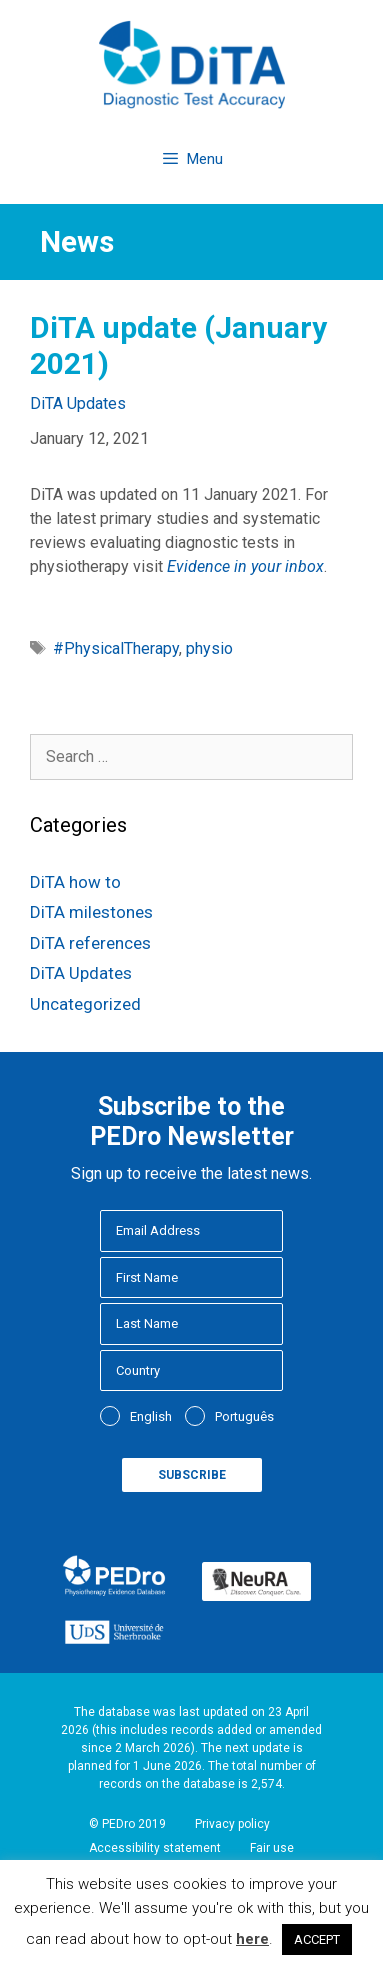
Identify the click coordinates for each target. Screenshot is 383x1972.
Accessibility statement (155, 1848)
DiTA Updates (78, 403)
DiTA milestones (91, 912)
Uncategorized (85, 1004)
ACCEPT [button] (317, 1939)
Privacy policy (232, 1824)
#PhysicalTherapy (116, 648)
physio (209, 648)
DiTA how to (75, 882)
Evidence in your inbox (245, 566)
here (252, 1939)
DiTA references (90, 943)
